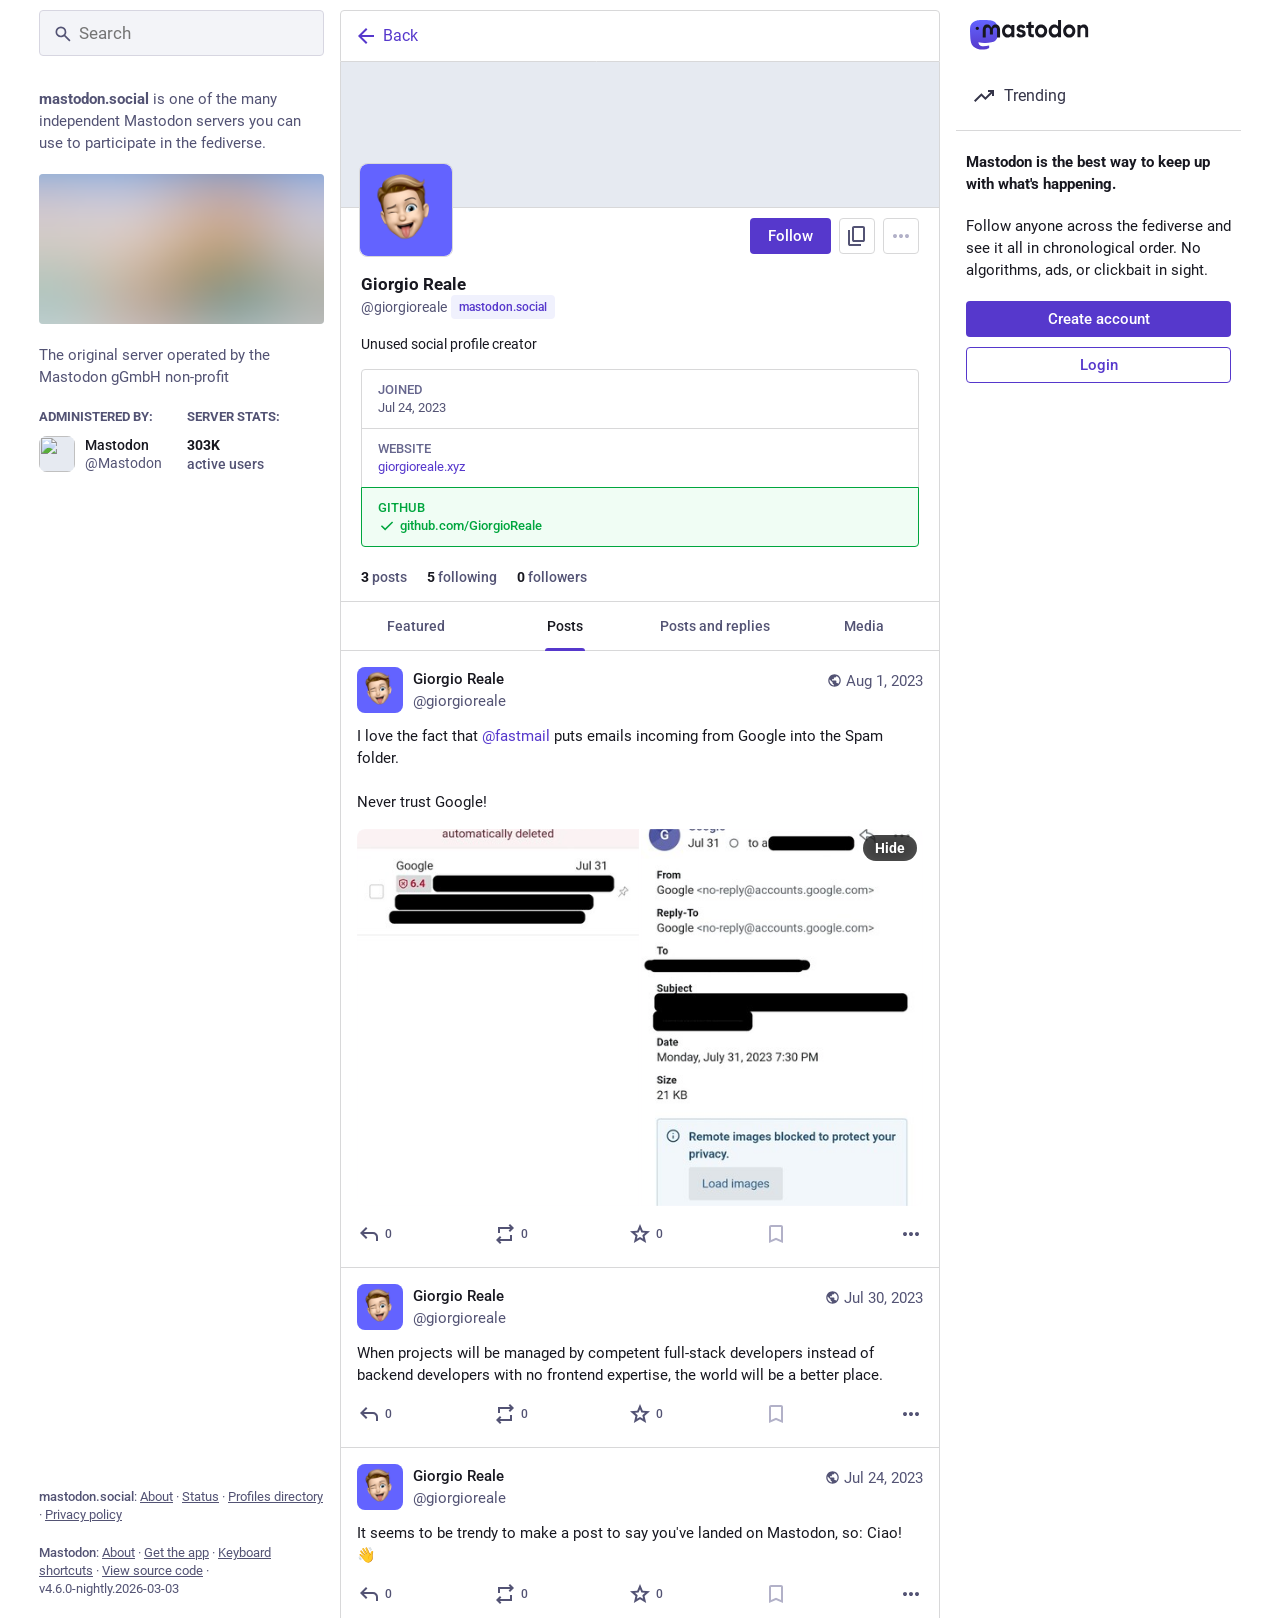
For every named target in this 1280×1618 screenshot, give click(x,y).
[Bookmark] (776, 1234)
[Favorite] (647, 1234)
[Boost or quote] (512, 1234)
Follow (790, 236)
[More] (911, 1234)
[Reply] (376, 1234)
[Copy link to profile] (857, 236)
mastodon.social (503, 307)
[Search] (181, 33)
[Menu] (901, 236)
